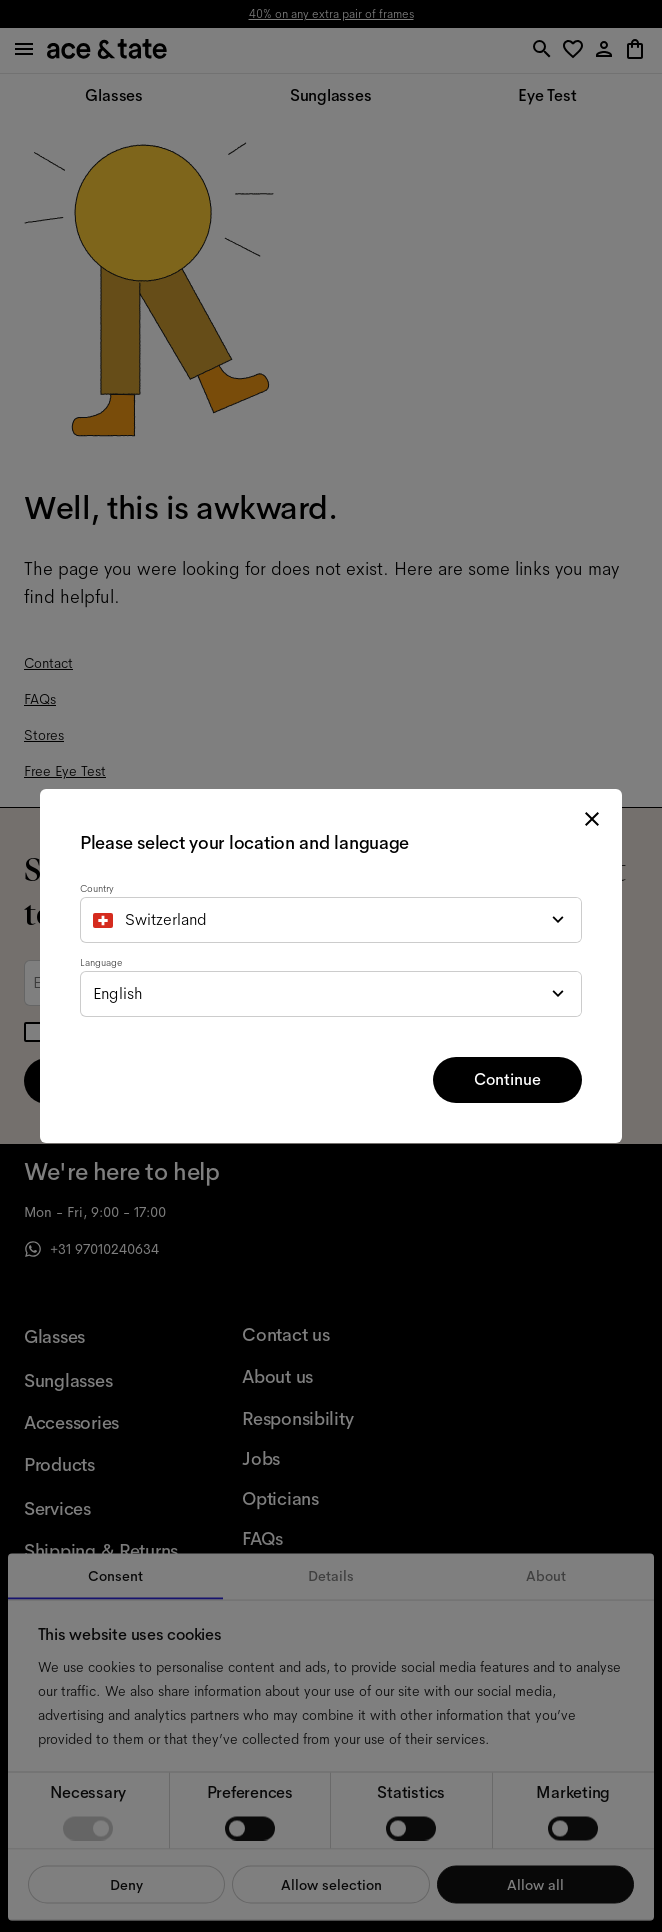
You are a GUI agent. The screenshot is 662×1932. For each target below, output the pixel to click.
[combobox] (331, 920)
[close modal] (592, 819)
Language (101, 962)
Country (97, 888)
